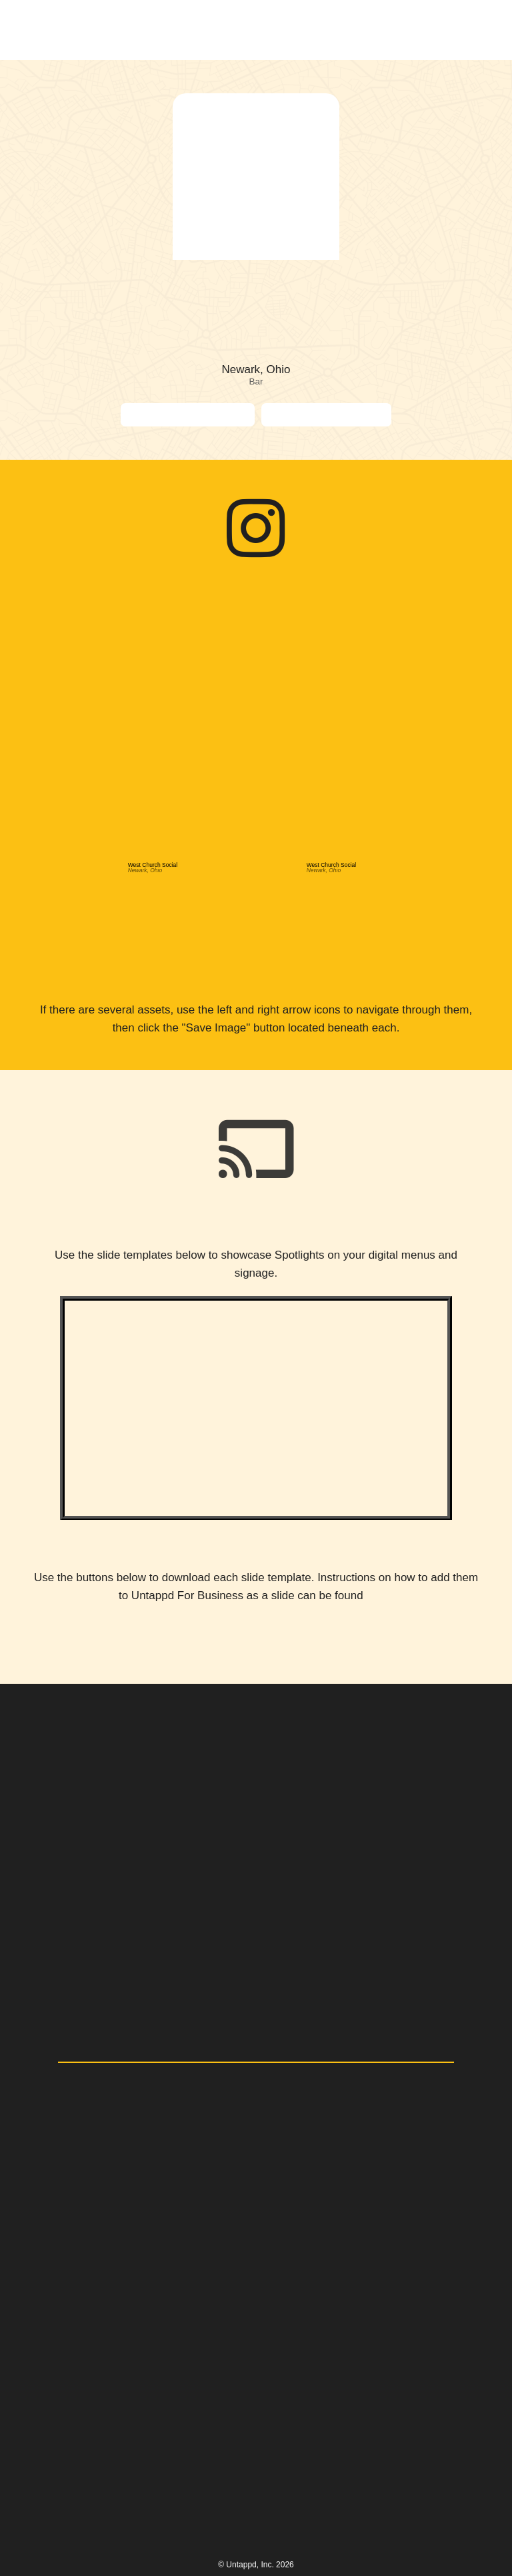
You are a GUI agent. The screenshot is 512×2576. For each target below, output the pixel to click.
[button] (468, 29)
